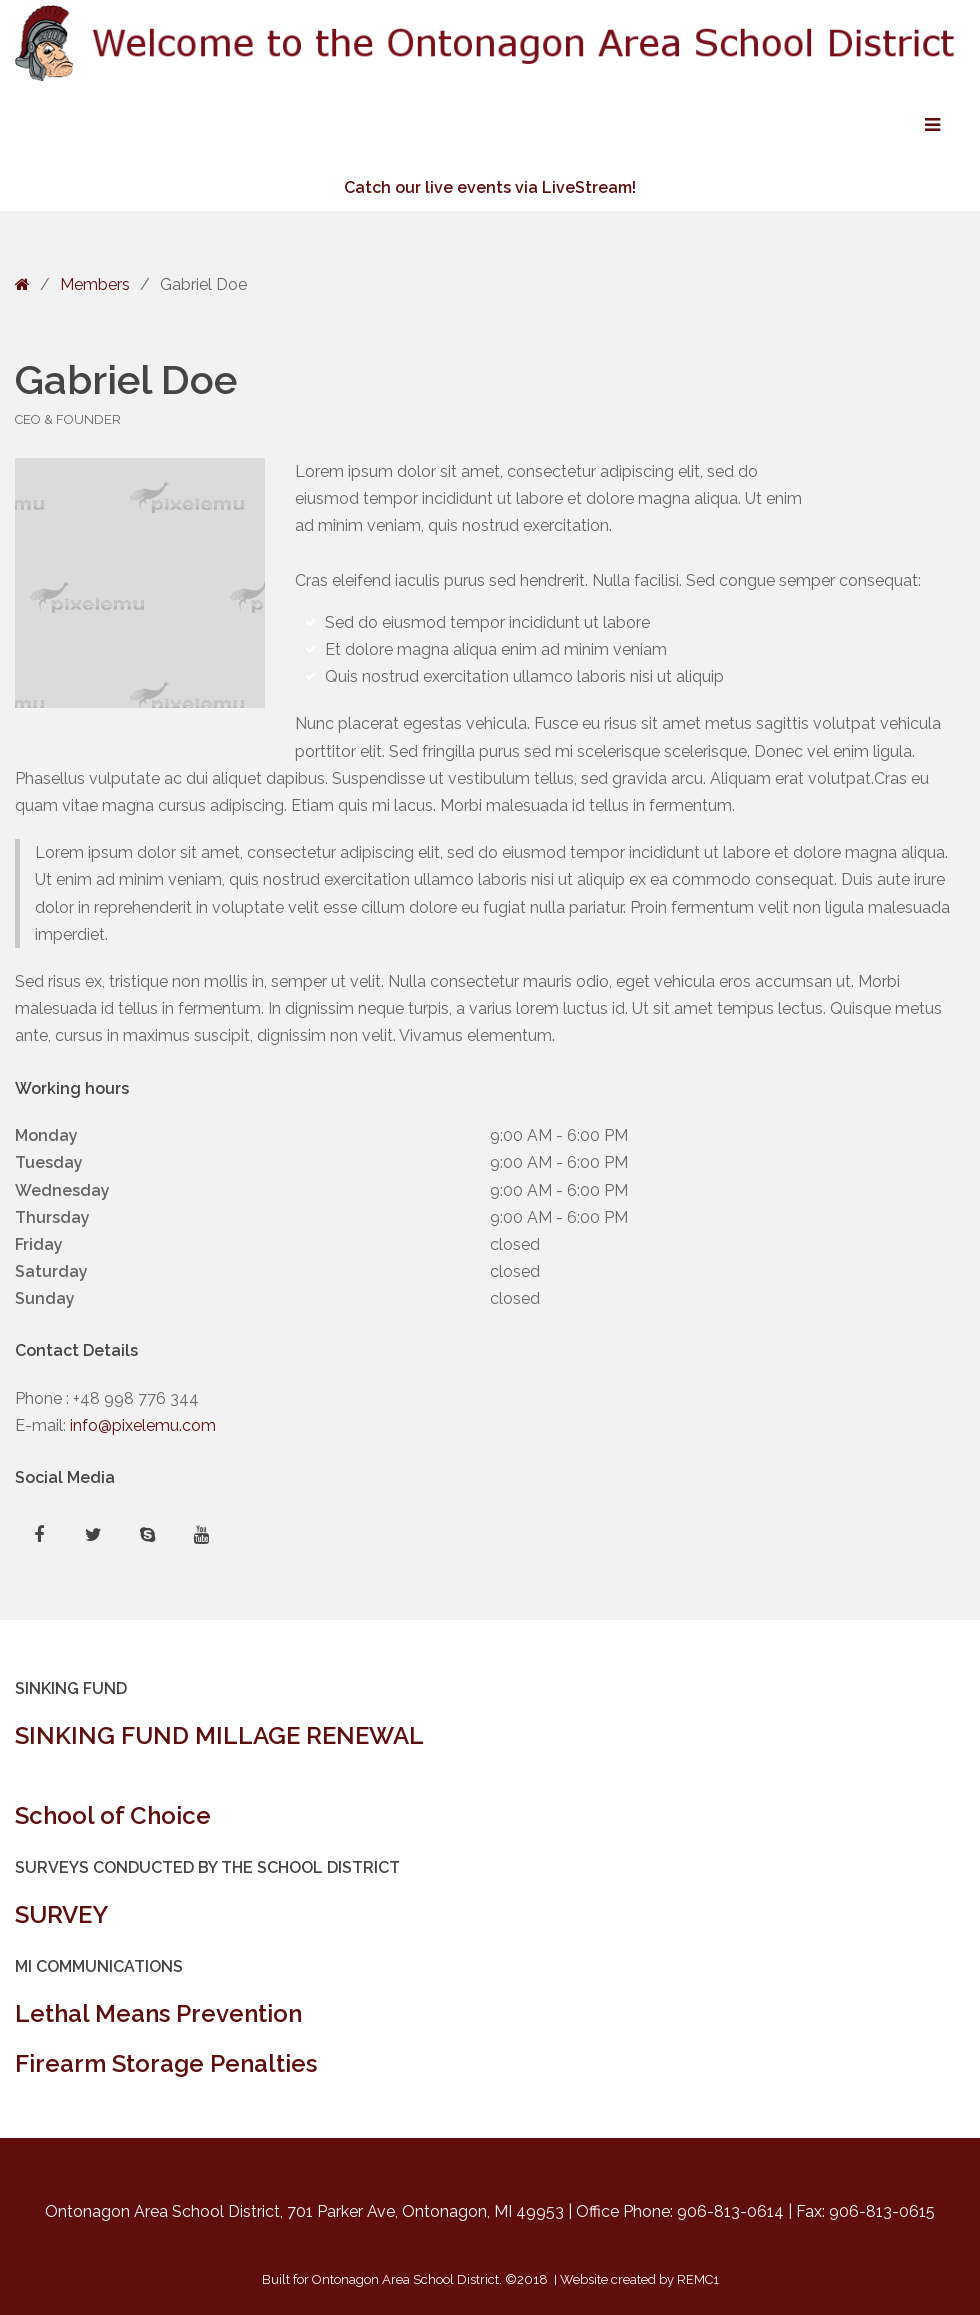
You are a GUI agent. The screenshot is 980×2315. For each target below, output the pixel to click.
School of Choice (113, 1815)
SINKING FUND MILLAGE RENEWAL (219, 1735)
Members (95, 284)
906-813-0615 (882, 2211)
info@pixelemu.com (143, 1425)
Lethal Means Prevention (158, 2013)
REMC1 (698, 2279)
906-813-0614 (730, 2211)
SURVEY (61, 1914)
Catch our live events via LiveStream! (490, 187)
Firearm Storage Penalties (166, 2063)
